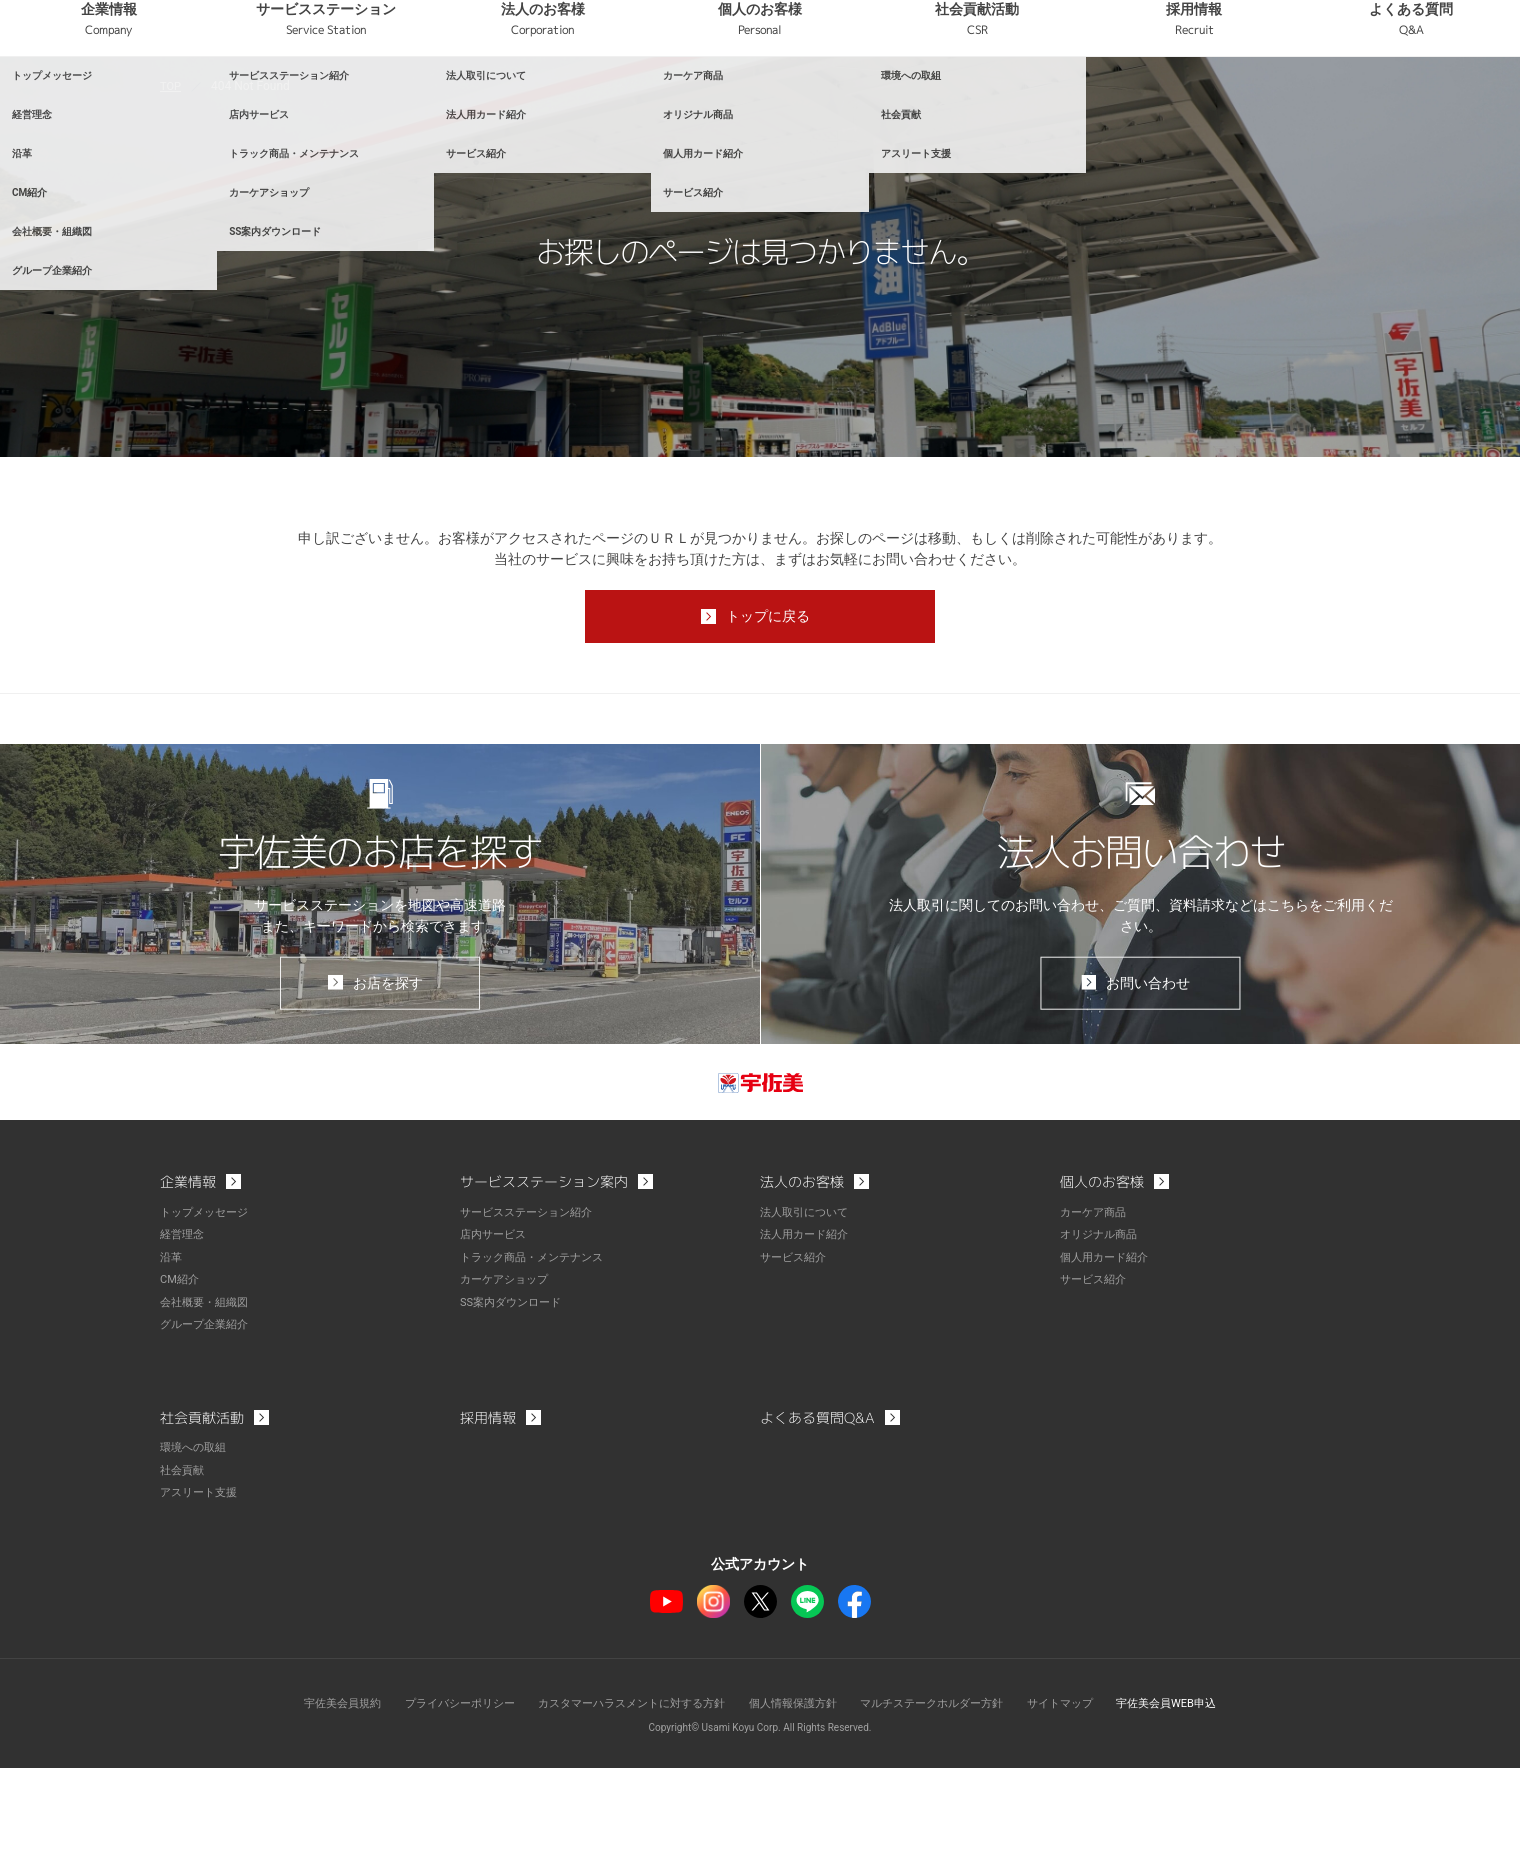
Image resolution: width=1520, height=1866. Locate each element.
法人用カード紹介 (808, 1337)
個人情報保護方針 (796, 1801)
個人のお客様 (874, 99)
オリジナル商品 (1102, 1337)
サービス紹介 (796, 1359)
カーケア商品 (1096, 1315)
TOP (171, 180)
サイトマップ (1082, 1801)
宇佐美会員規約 (311, 1801)
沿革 (172, 1359)
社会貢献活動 (1058, 99)
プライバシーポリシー (437, 1801)
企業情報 (320, 99)
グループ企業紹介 (208, 1425)
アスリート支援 (202, 1591)
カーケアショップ (508, 1381)
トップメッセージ (208, 1315)
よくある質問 (1427, 99)
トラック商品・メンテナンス (538, 1359)
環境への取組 (196, 1547)
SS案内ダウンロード (515, 1403)
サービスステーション (505, 99)
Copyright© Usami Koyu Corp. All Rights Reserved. (760, 1825)
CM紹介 (181, 1381)
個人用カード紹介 (1108, 1359)
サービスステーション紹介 (532, 1315)
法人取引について (808, 1315)
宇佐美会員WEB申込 (1196, 1801)
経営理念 (184, 1337)
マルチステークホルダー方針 (945, 1801)
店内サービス (496, 1337)
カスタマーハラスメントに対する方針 (622, 1801)
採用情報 (1243, 99)
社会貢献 (184, 1569)
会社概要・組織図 (208, 1403)
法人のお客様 (689, 99)
